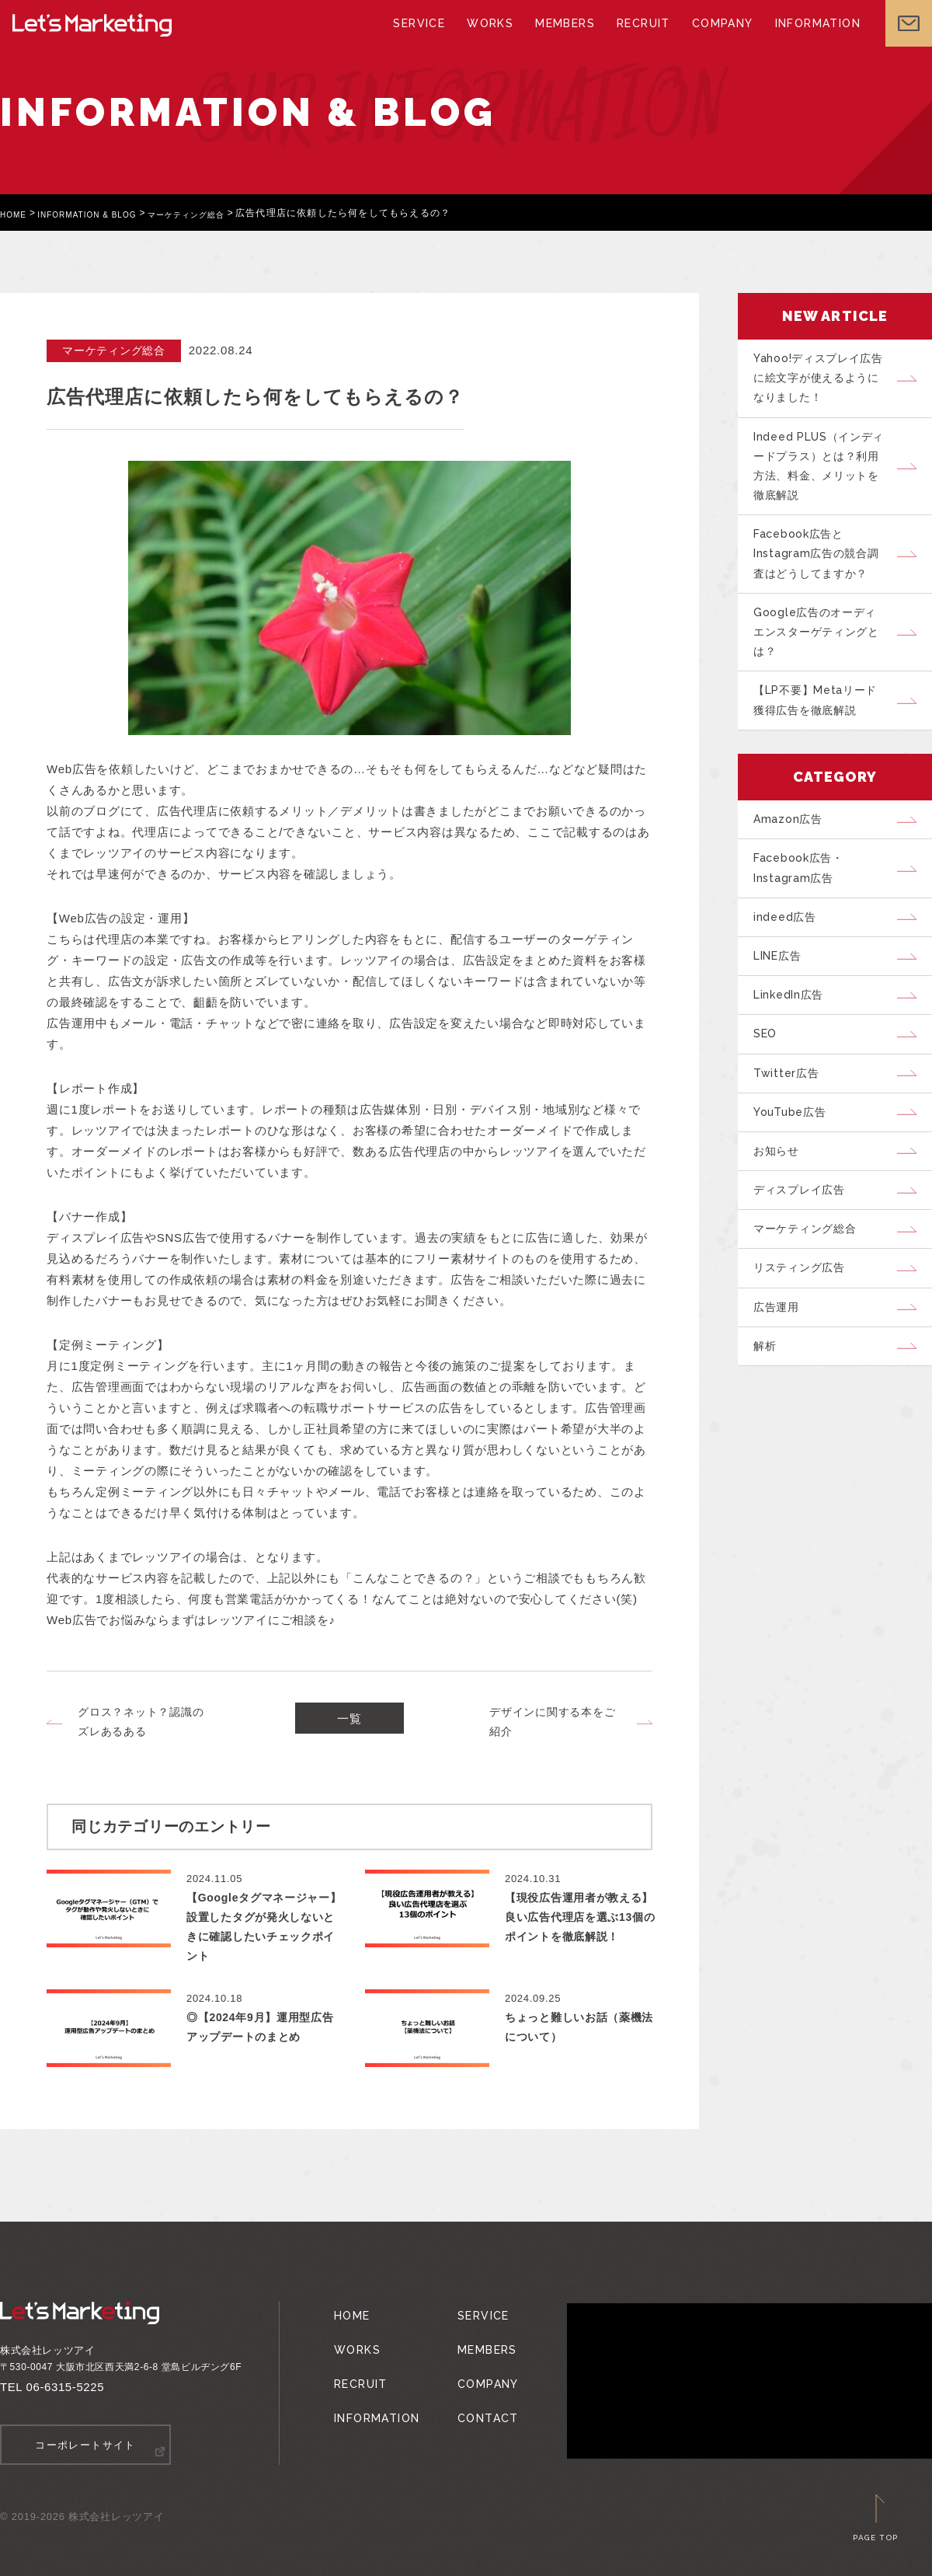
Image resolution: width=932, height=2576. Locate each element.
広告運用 (781, 1401)
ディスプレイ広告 (806, 1271)
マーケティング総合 (218, 212)
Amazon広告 (793, 858)
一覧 (349, 1722)
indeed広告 (790, 966)
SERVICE (424, 39)
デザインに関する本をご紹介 (552, 1722)
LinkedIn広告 (795, 1053)
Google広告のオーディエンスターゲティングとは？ (824, 659)
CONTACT (476, 2393)
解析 (769, 1445)
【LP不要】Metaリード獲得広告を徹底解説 (823, 733)
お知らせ (781, 1227)
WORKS (492, 39)
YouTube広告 (796, 1183)
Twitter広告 (791, 1140)
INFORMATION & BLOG (102, 212)
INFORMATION (805, 39)
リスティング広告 (806, 1358)
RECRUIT (638, 39)
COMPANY (714, 39)
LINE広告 (784, 1009)
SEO (770, 1096)
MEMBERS (564, 39)
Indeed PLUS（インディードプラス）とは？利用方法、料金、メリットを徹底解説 (824, 477)
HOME (16, 212)
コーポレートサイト (86, 2444)
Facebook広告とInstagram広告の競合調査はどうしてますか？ (823, 573)
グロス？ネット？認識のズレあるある (140, 1722)
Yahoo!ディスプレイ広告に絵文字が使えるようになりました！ (824, 382)
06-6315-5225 (65, 2386)
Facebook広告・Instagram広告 (805, 911)
